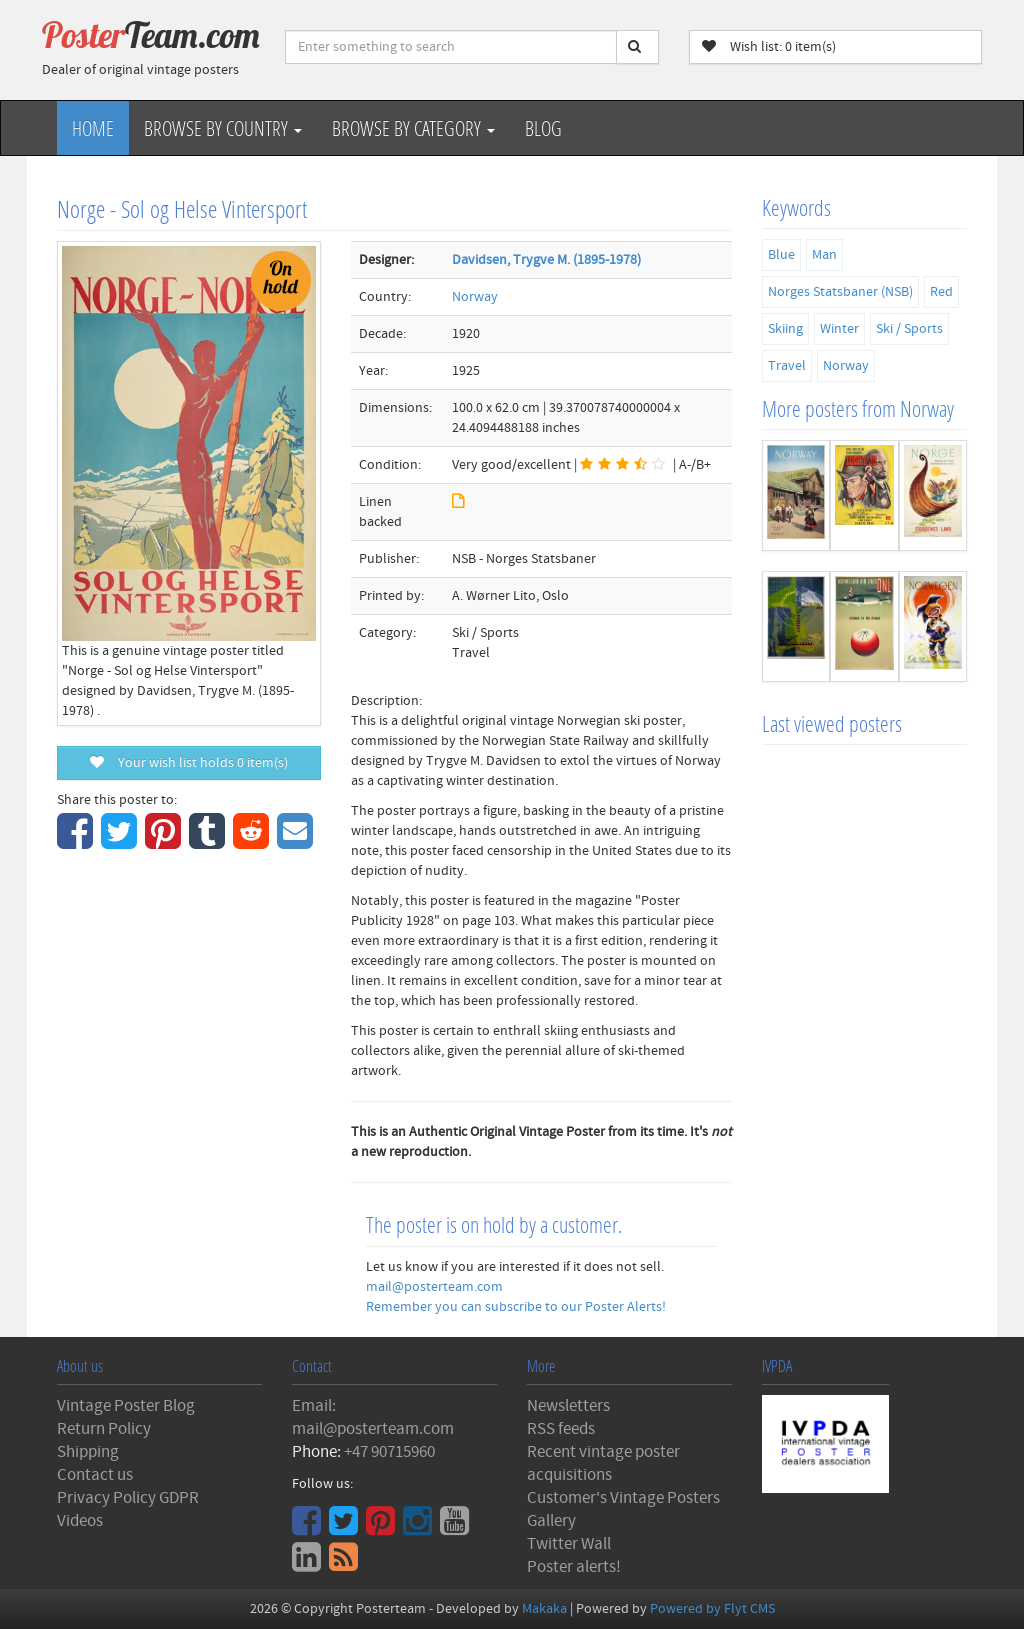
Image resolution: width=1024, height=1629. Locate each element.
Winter (839, 329)
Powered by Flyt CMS (712, 1609)
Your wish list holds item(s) (189, 763)
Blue (781, 255)
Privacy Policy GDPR (128, 1498)
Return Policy (104, 1429)
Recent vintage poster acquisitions (603, 1463)
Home (93, 128)
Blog (543, 128)
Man (824, 255)
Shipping (88, 1452)
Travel (787, 366)
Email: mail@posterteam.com (373, 1417)
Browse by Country (223, 128)
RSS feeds (561, 1429)
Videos (80, 1521)
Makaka (544, 1609)
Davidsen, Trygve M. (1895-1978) (546, 260)
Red (941, 292)
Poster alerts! (574, 1567)
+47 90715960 (389, 1452)
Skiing (785, 329)
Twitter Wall (569, 1544)
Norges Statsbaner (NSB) (840, 292)
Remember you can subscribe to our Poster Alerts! (516, 1307)
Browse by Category (413, 128)
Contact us (95, 1475)
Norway (475, 297)
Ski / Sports (909, 329)
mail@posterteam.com (434, 1287)
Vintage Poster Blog (126, 1406)
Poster (151, 35)
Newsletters (568, 1406)
